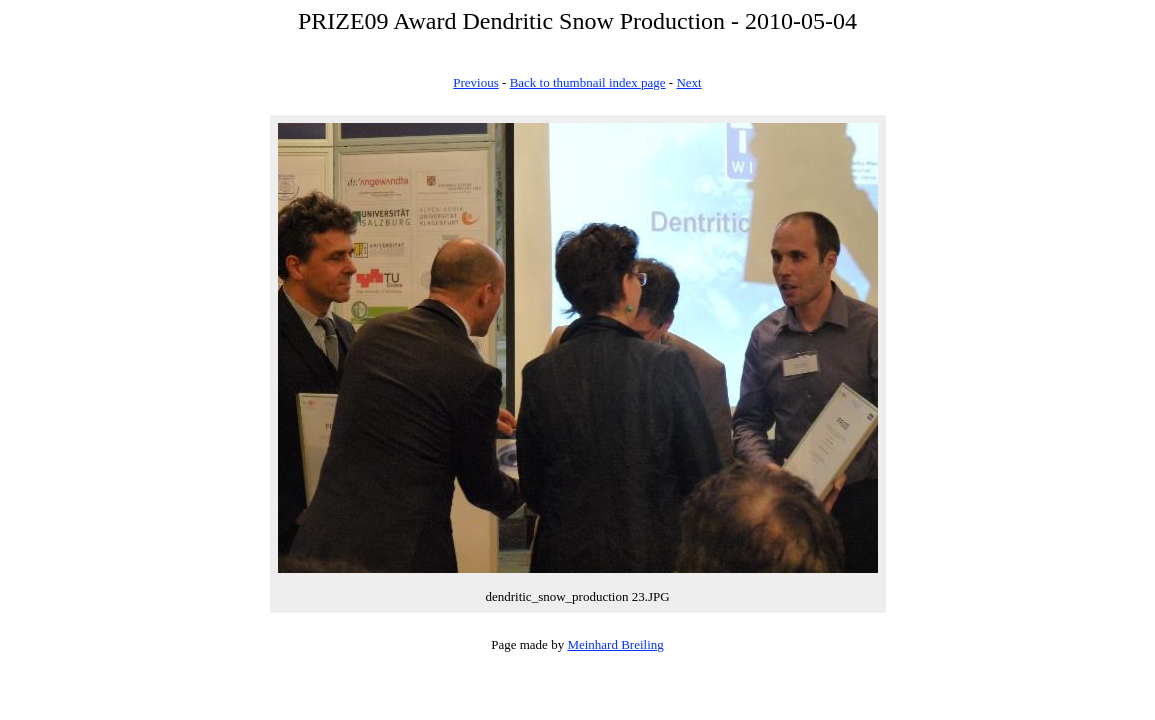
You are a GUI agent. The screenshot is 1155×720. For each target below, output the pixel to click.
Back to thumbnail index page (588, 82)
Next (688, 82)
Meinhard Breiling (615, 644)
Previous (476, 82)
